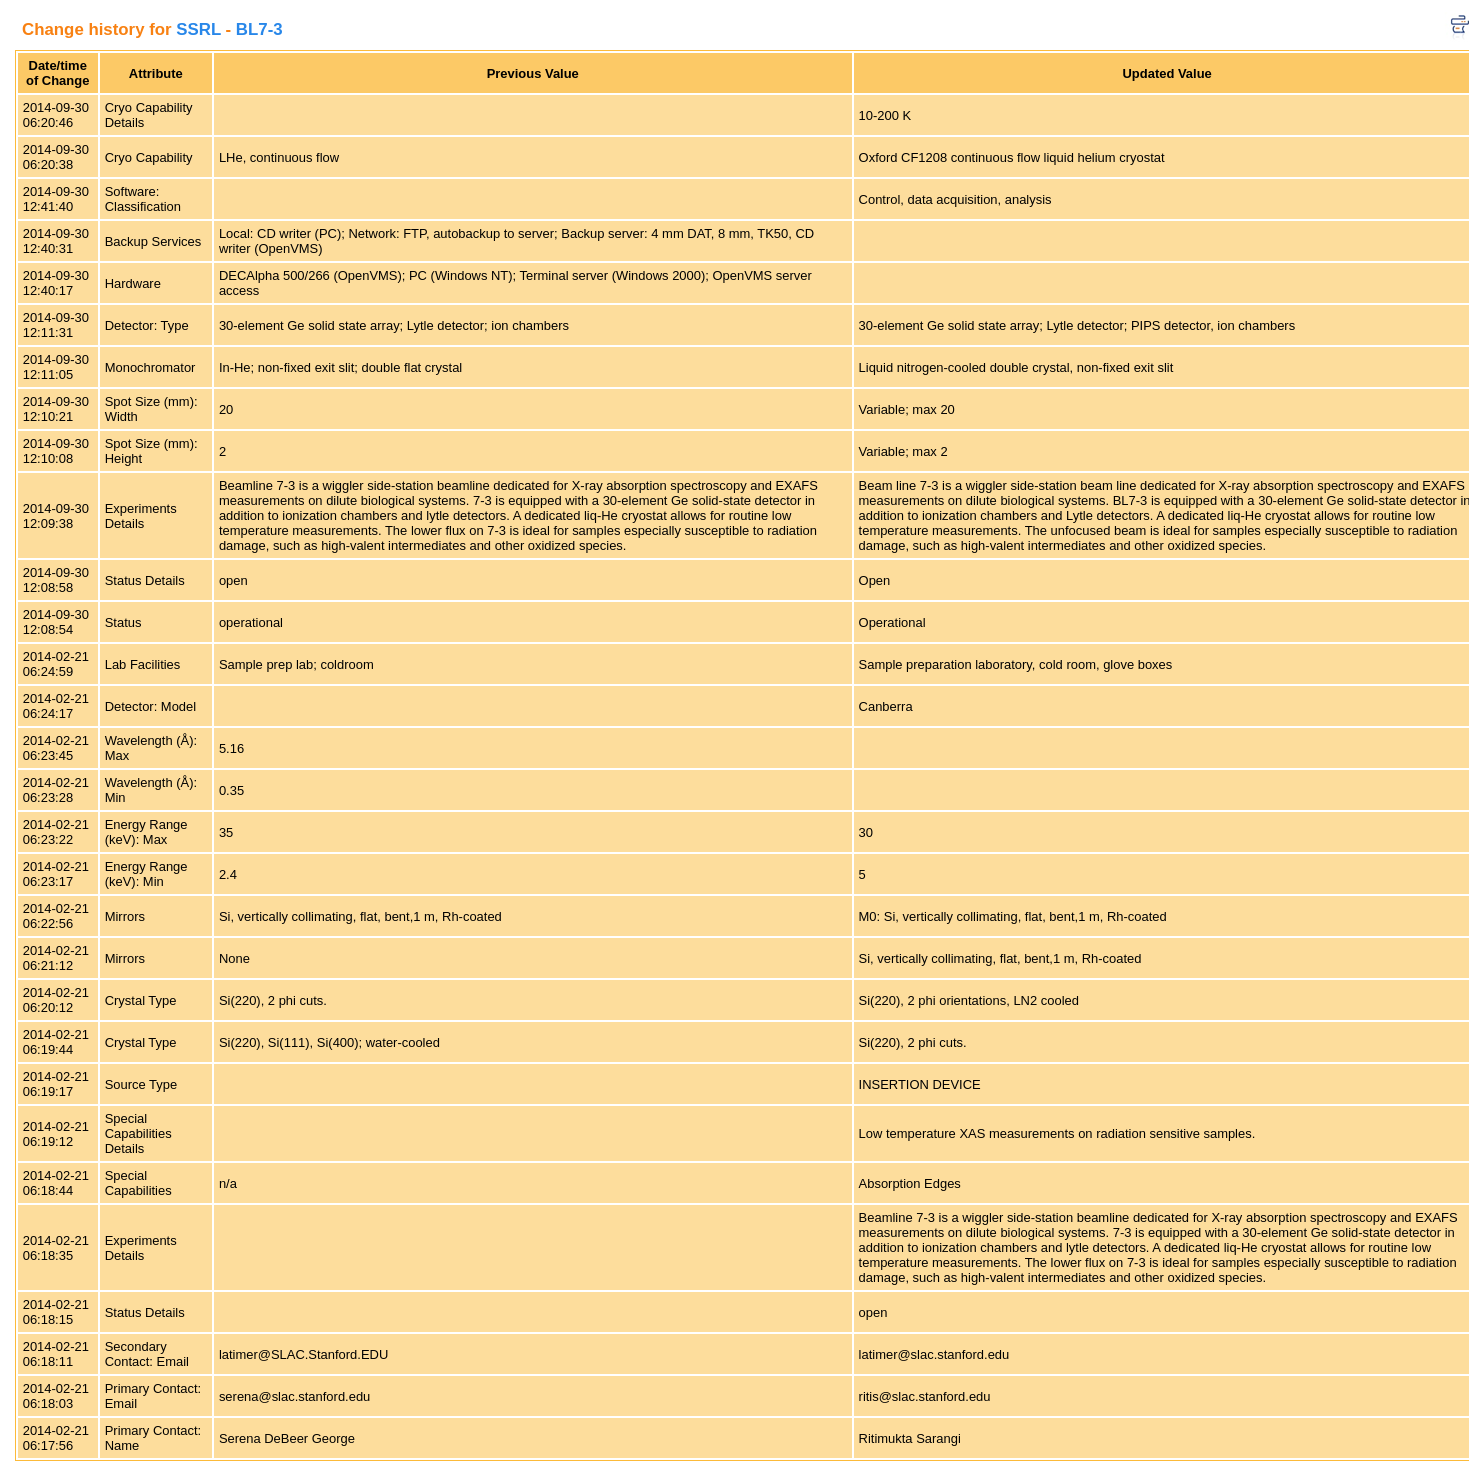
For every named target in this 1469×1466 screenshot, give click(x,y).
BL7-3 (259, 29)
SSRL (198, 29)
